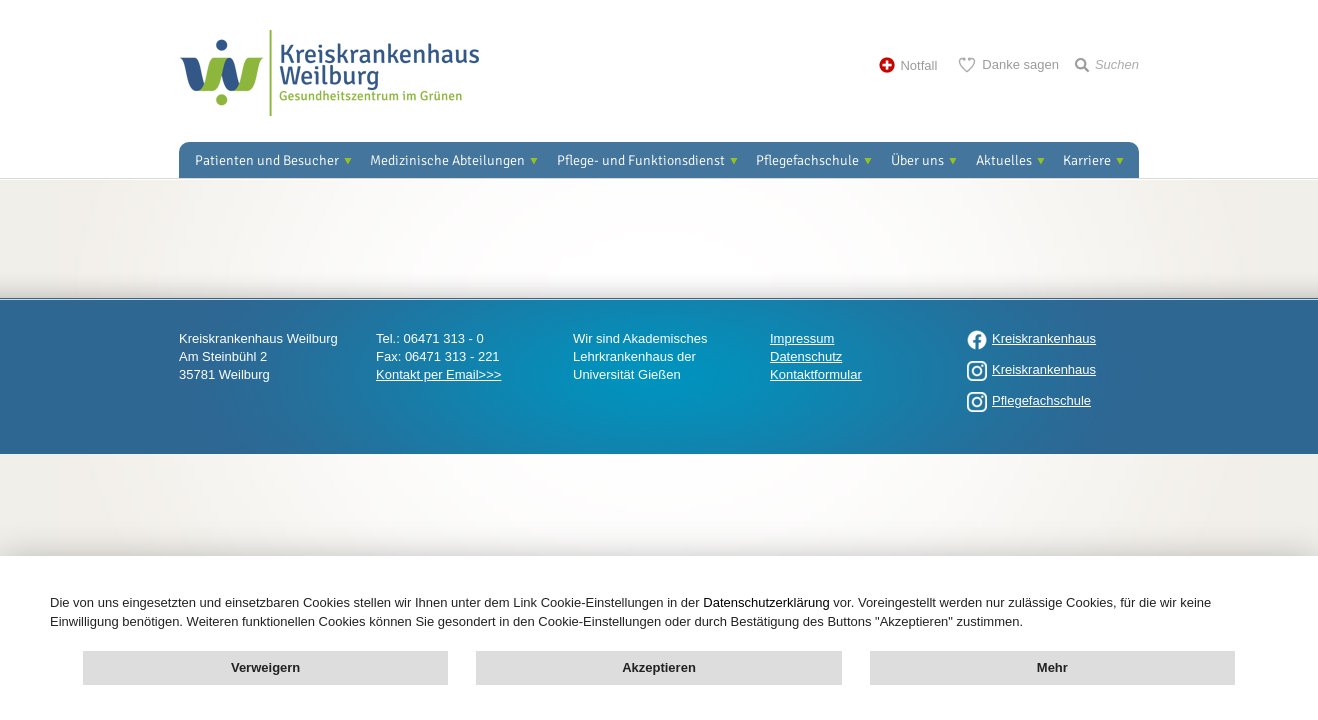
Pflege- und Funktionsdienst (641, 160)
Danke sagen (1020, 64)
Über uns (917, 160)
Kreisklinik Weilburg (329, 73)
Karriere (1087, 160)
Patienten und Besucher (267, 160)
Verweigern (265, 667)
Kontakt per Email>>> (438, 374)
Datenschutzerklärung (766, 602)
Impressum (802, 338)
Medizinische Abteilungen (447, 160)
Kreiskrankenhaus (1044, 338)
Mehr (1052, 667)
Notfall (918, 65)
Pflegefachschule (807, 160)
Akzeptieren (659, 667)
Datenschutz (806, 356)
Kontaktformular (816, 374)
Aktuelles (1004, 160)
